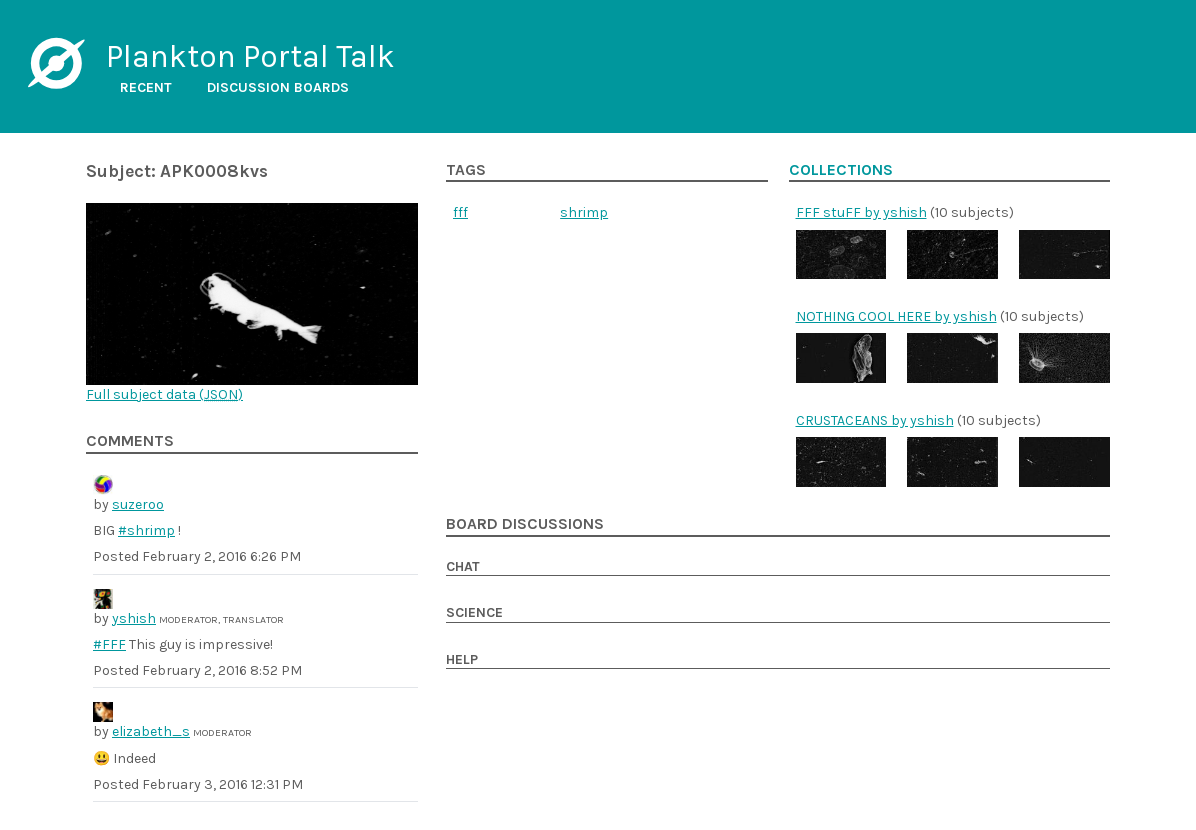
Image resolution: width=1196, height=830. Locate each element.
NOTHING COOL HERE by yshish (896, 316)
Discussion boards (278, 87)
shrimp (584, 212)
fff (460, 212)
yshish (134, 618)
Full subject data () (164, 394)
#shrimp (146, 530)
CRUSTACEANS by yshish (875, 420)
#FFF (109, 644)
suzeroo (138, 504)
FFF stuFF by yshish (861, 212)
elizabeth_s (151, 731)
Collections (841, 170)
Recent (146, 87)
